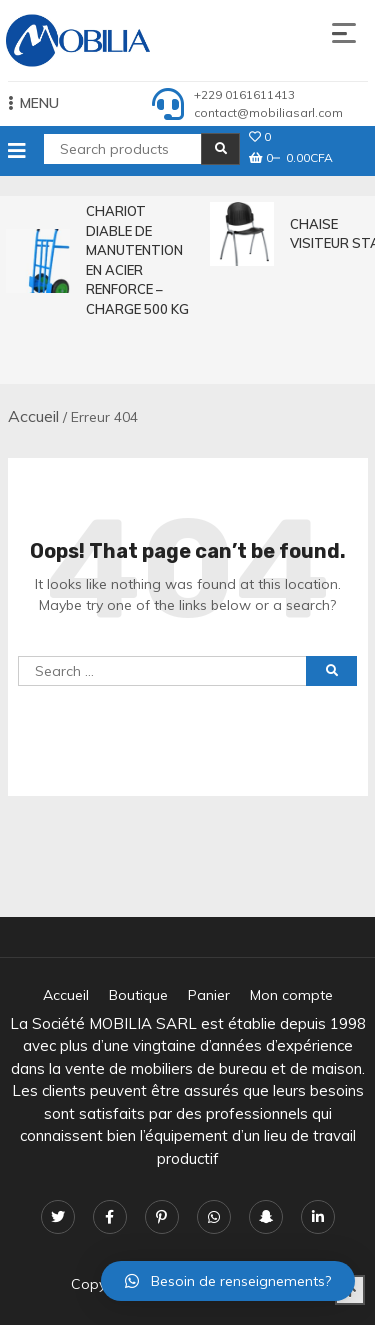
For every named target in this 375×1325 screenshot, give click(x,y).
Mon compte (291, 995)
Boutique (138, 995)
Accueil (33, 416)
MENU (33, 103)
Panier (209, 995)
